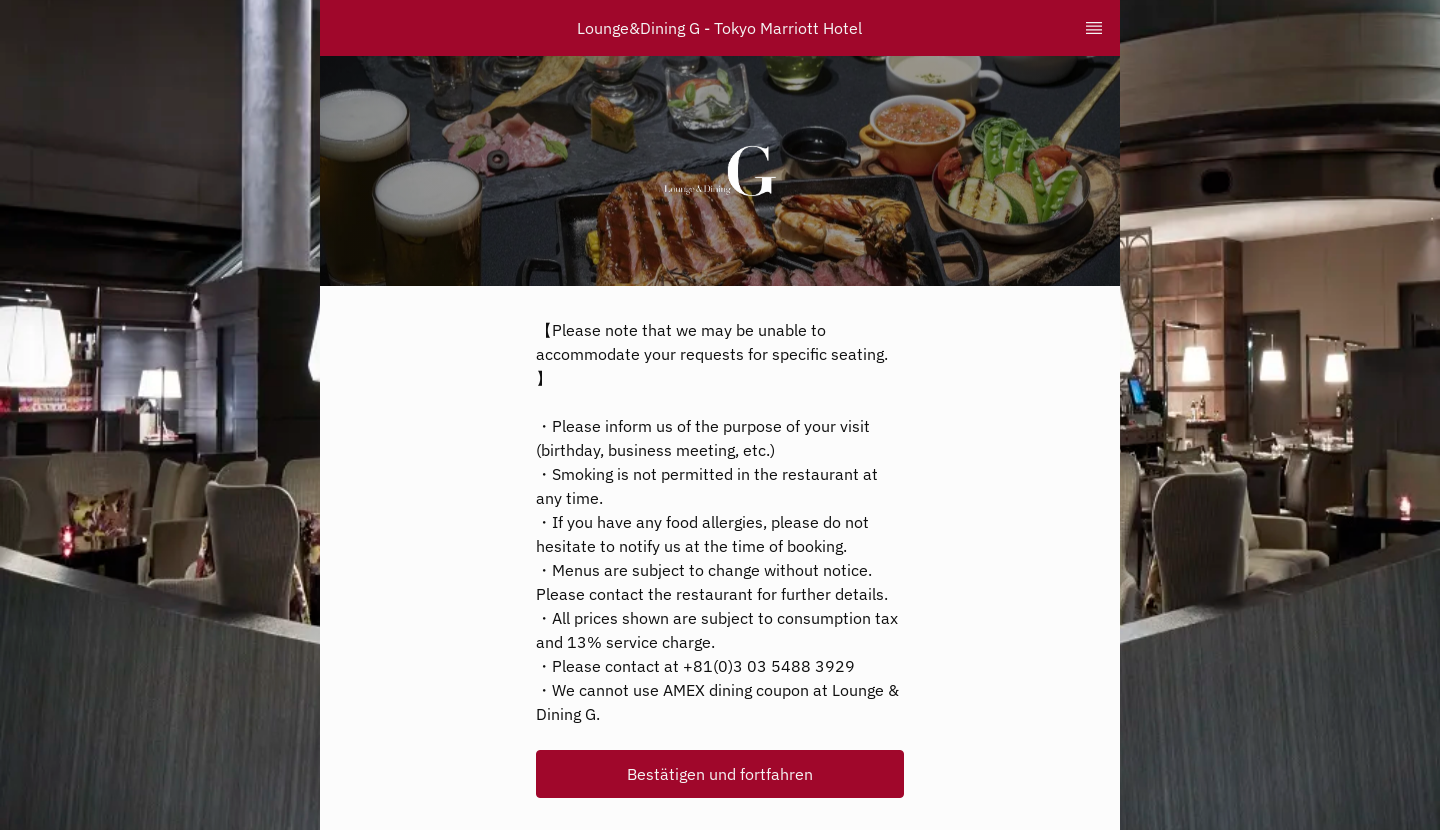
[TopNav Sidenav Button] (1094, 28)
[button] (720, 774)
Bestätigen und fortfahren (720, 774)
